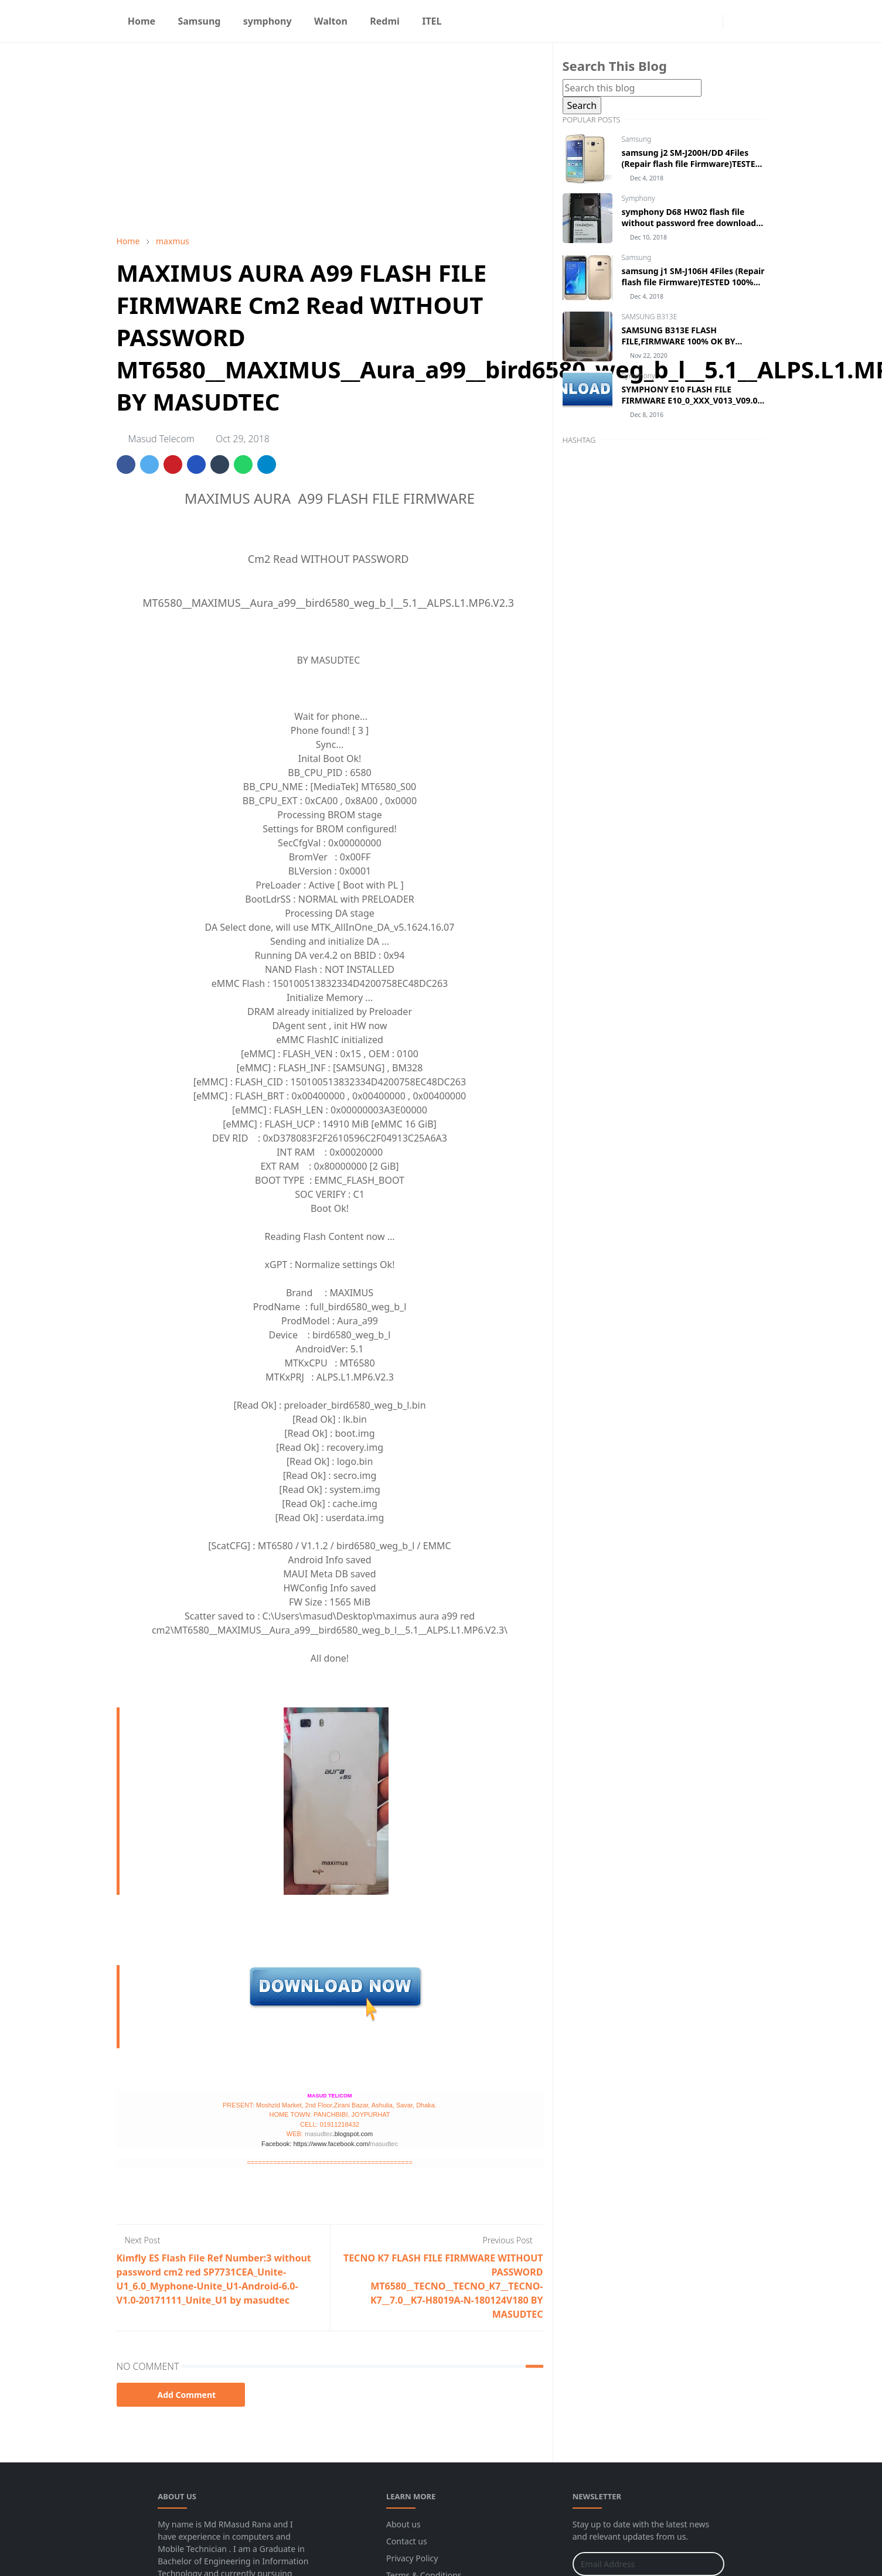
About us (403, 2524)
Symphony (638, 198)
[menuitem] (142, 21)
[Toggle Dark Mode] (735, 20)
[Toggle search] (755, 21)
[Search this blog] (632, 88)
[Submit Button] (710, 2564)
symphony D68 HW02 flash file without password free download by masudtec (689, 223)
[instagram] (710, 21)
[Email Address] (636, 2564)
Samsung (637, 139)
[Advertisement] (330, 139)
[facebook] (692, 21)
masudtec (319, 2133)
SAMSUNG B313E (649, 317)
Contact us (406, 2541)
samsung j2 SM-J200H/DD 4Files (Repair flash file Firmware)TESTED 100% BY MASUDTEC (691, 163)
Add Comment (181, 2394)
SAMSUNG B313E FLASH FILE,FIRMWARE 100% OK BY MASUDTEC (678, 341)
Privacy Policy (412, 2558)
